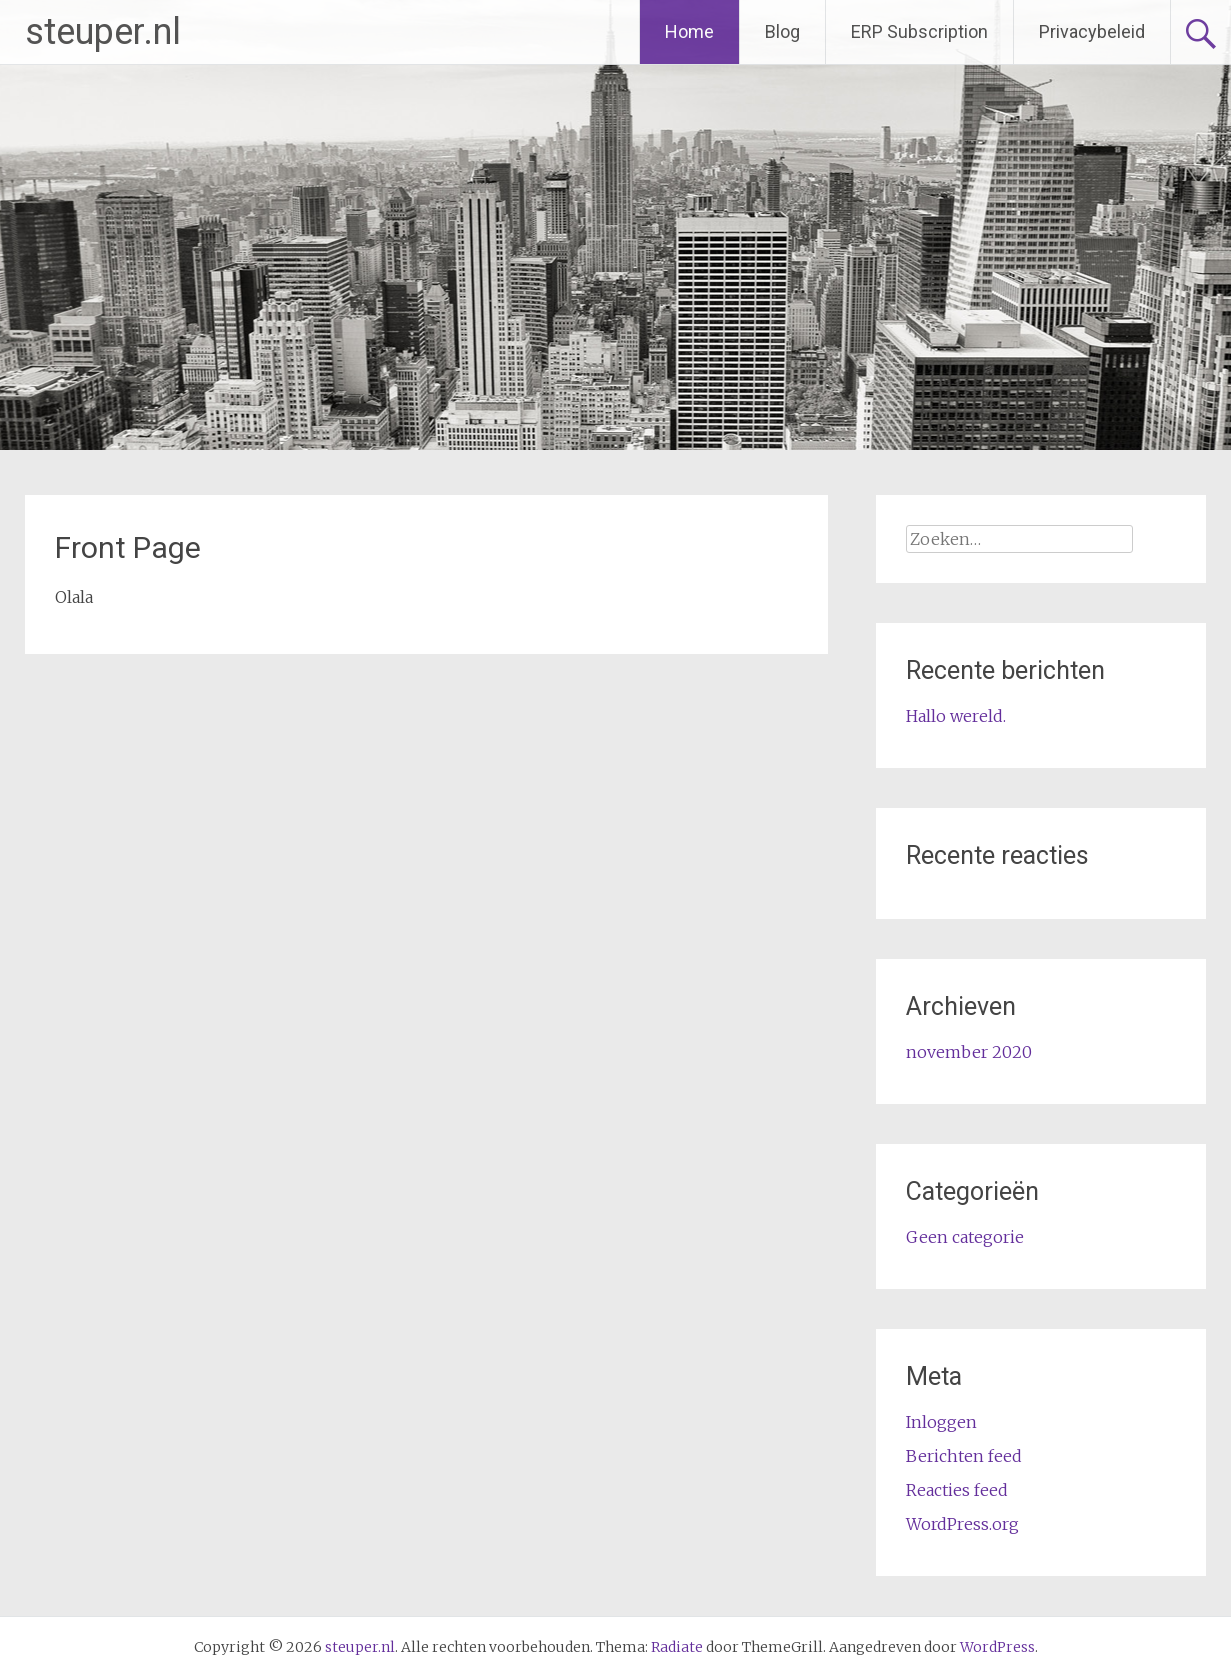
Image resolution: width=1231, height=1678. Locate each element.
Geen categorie (965, 1237)
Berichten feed (964, 1456)
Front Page (128, 547)
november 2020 (969, 1052)
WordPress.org (962, 1524)
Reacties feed (957, 1490)
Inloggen (941, 1422)
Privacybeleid (1092, 31)
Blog (782, 31)
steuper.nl (103, 32)
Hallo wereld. (956, 716)
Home (689, 31)
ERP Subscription (919, 31)
